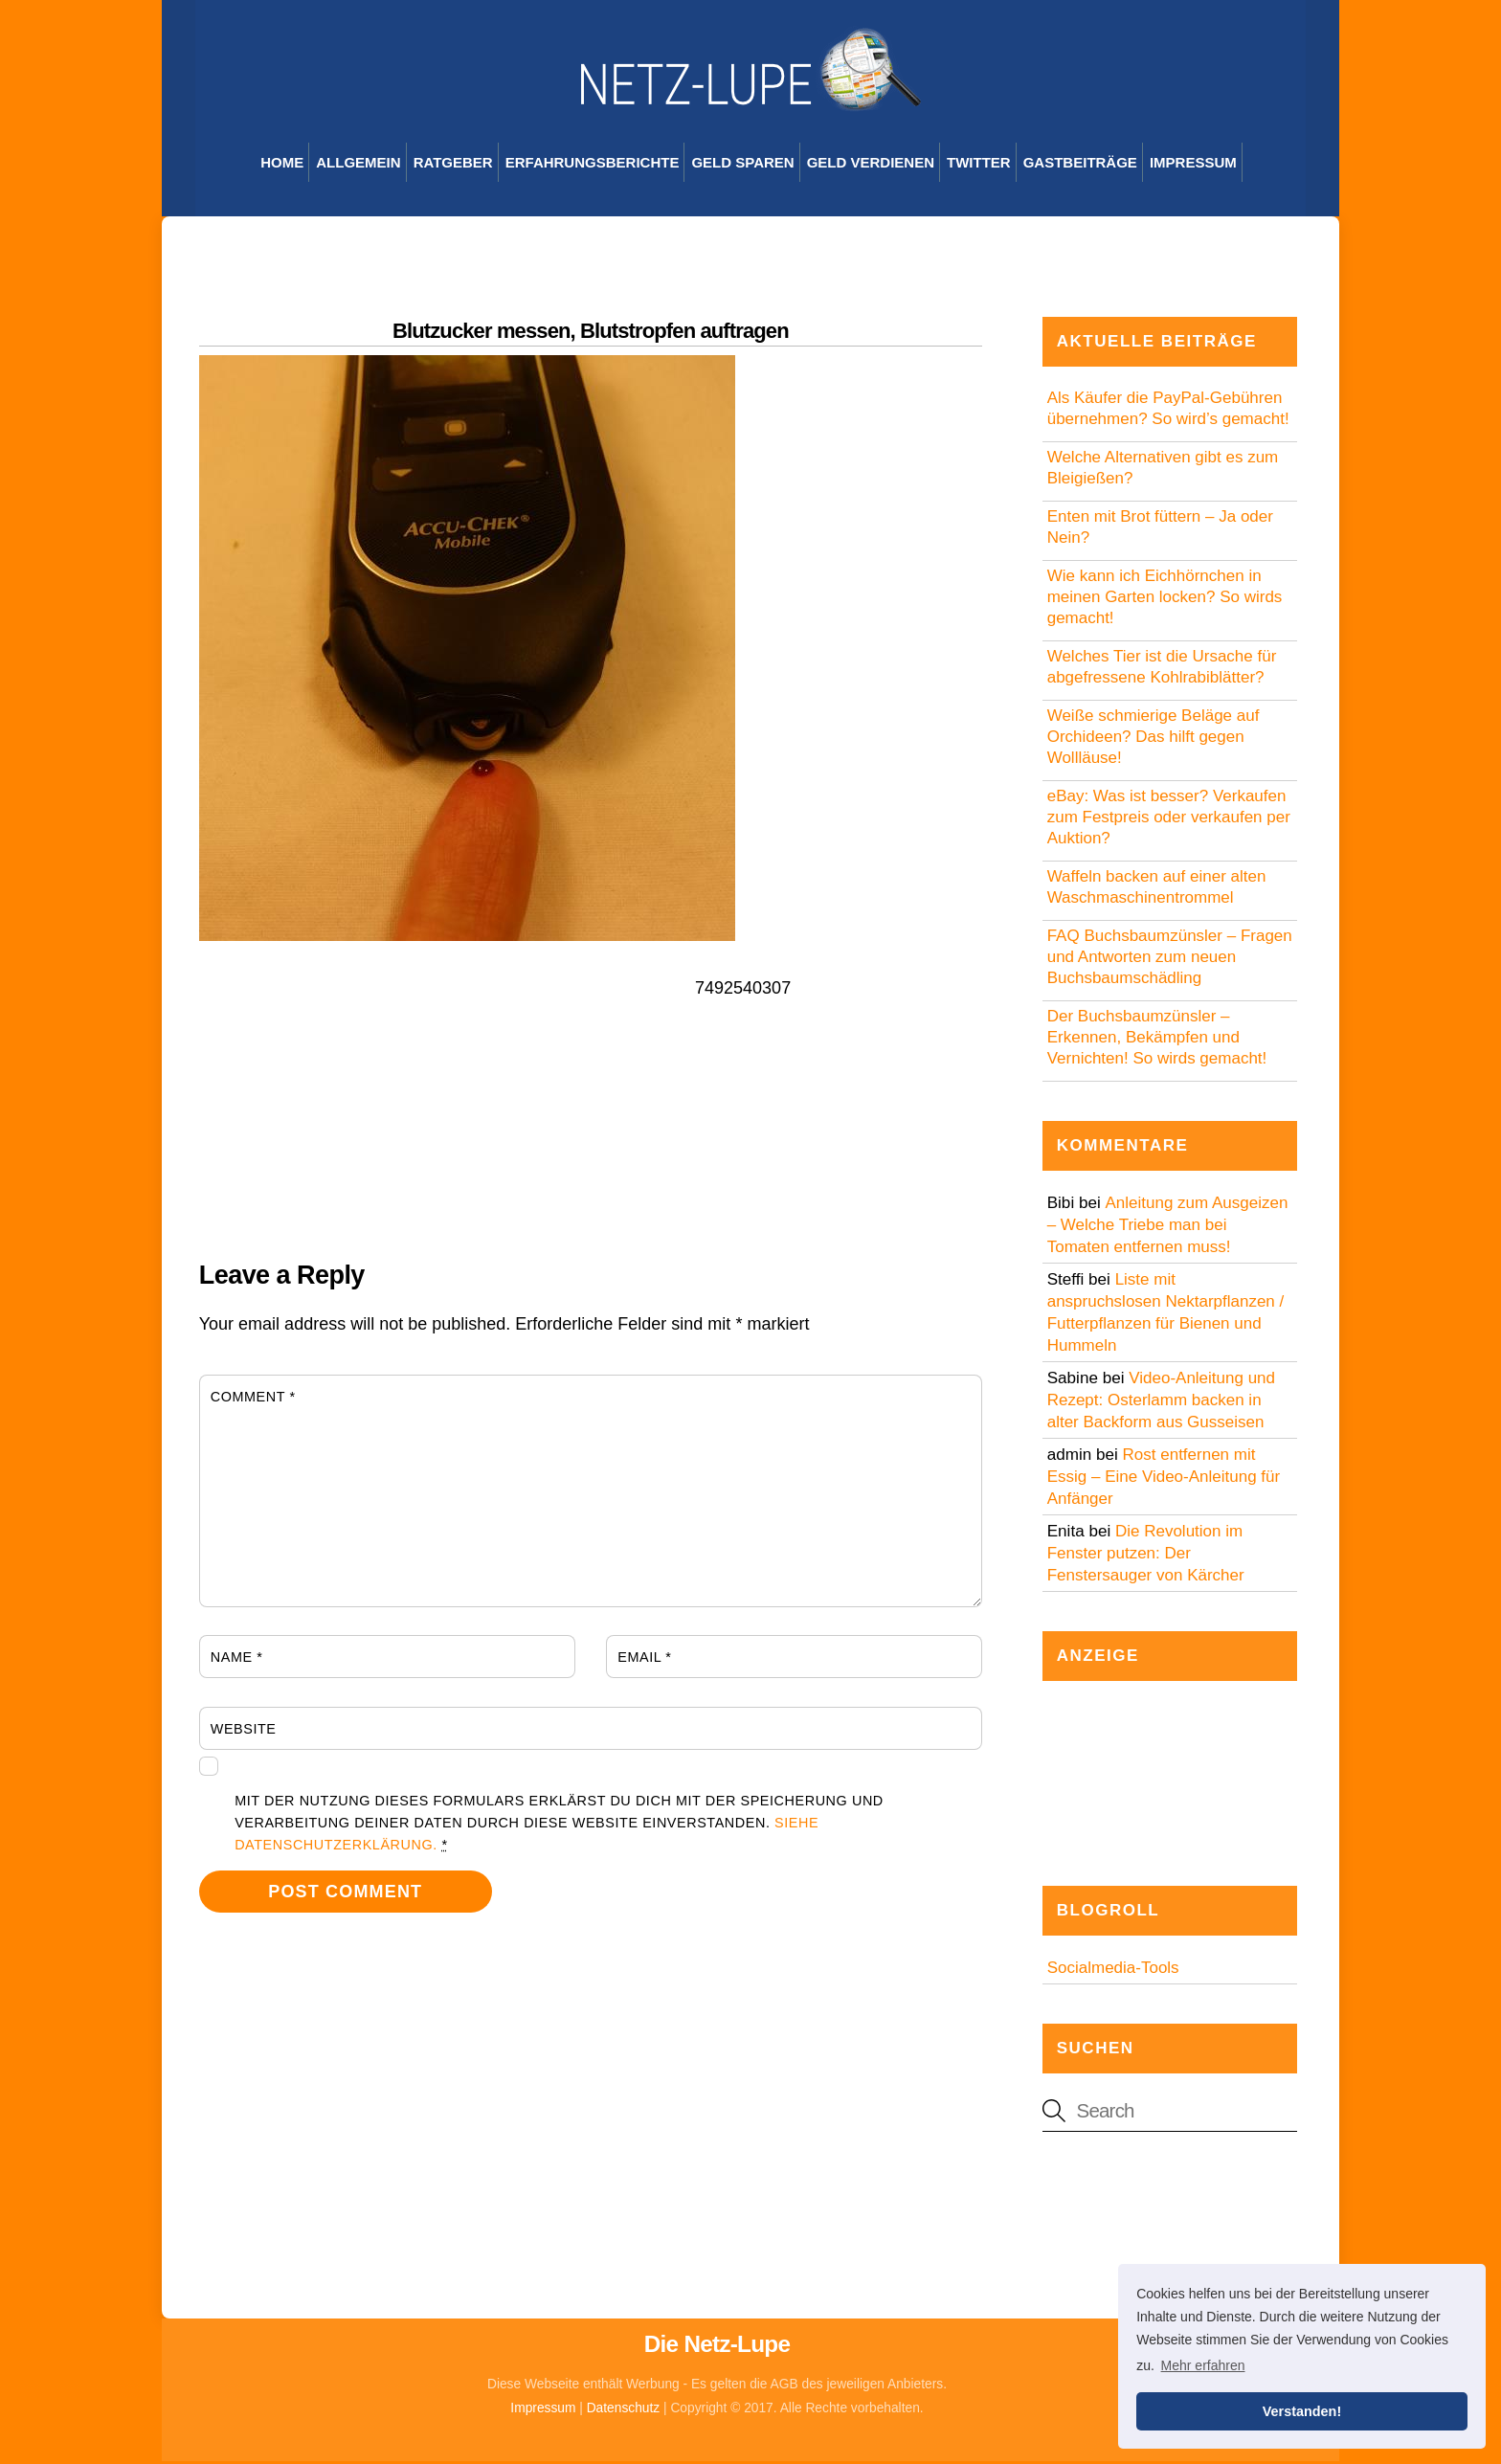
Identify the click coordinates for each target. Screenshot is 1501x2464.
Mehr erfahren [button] (1203, 2365)
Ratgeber (453, 164)
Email (644, 1659)
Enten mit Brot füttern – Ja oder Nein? (1160, 529)
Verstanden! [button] (1302, 2411)
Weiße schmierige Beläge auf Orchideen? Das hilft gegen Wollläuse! (1153, 738)
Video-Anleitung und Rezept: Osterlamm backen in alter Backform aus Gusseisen (1161, 1402)
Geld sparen (742, 164)
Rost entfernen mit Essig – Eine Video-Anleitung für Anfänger (1164, 1478)
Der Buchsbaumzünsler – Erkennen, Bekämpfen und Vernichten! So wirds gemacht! (1157, 1039)
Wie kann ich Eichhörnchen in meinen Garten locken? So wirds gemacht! (1165, 599)
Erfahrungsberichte (592, 164)
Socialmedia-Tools (1113, 1970)
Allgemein (358, 164)
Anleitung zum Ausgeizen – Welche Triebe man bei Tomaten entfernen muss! (1167, 1227)
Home (281, 164)
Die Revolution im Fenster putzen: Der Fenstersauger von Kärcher (1145, 1555)
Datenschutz (624, 2410)
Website (244, 1730)
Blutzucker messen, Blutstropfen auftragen (590, 333)
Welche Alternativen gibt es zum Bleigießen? (1163, 469)
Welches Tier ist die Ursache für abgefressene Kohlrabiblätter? (1162, 668)
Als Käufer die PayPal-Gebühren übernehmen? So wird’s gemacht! (1168, 410)
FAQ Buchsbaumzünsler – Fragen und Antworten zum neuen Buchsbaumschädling (1169, 959)
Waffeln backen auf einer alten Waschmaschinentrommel (1156, 888)
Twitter (979, 164)
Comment (253, 1398)
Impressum (1193, 164)
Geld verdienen (870, 164)
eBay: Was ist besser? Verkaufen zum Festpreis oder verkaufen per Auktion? (1168, 819)
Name (237, 1659)
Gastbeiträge (1080, 164)
